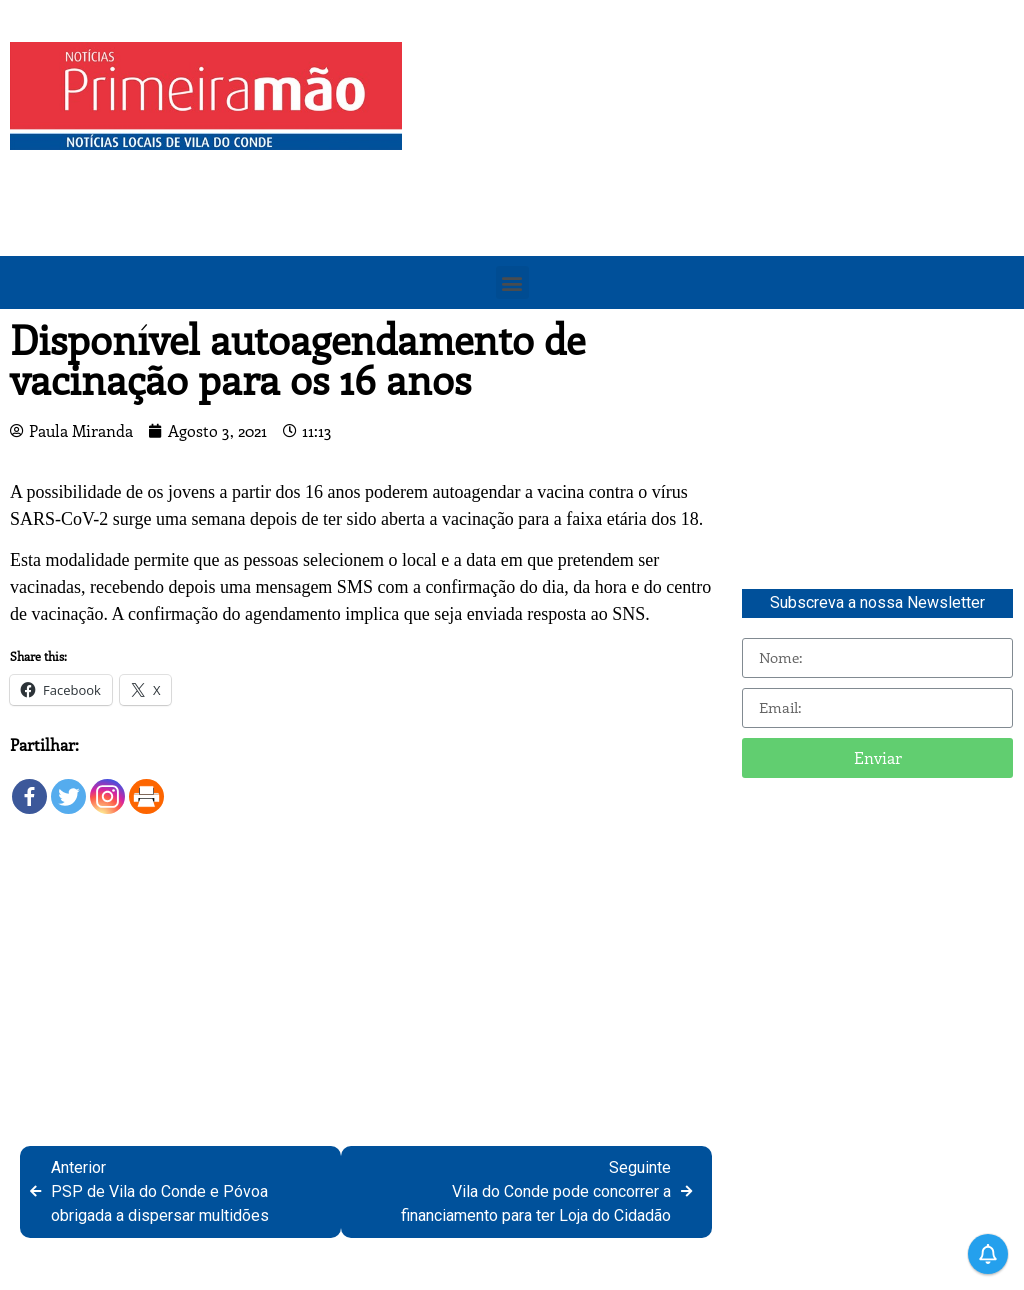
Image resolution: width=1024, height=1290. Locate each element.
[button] (512, 282)
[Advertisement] (718, 182)
